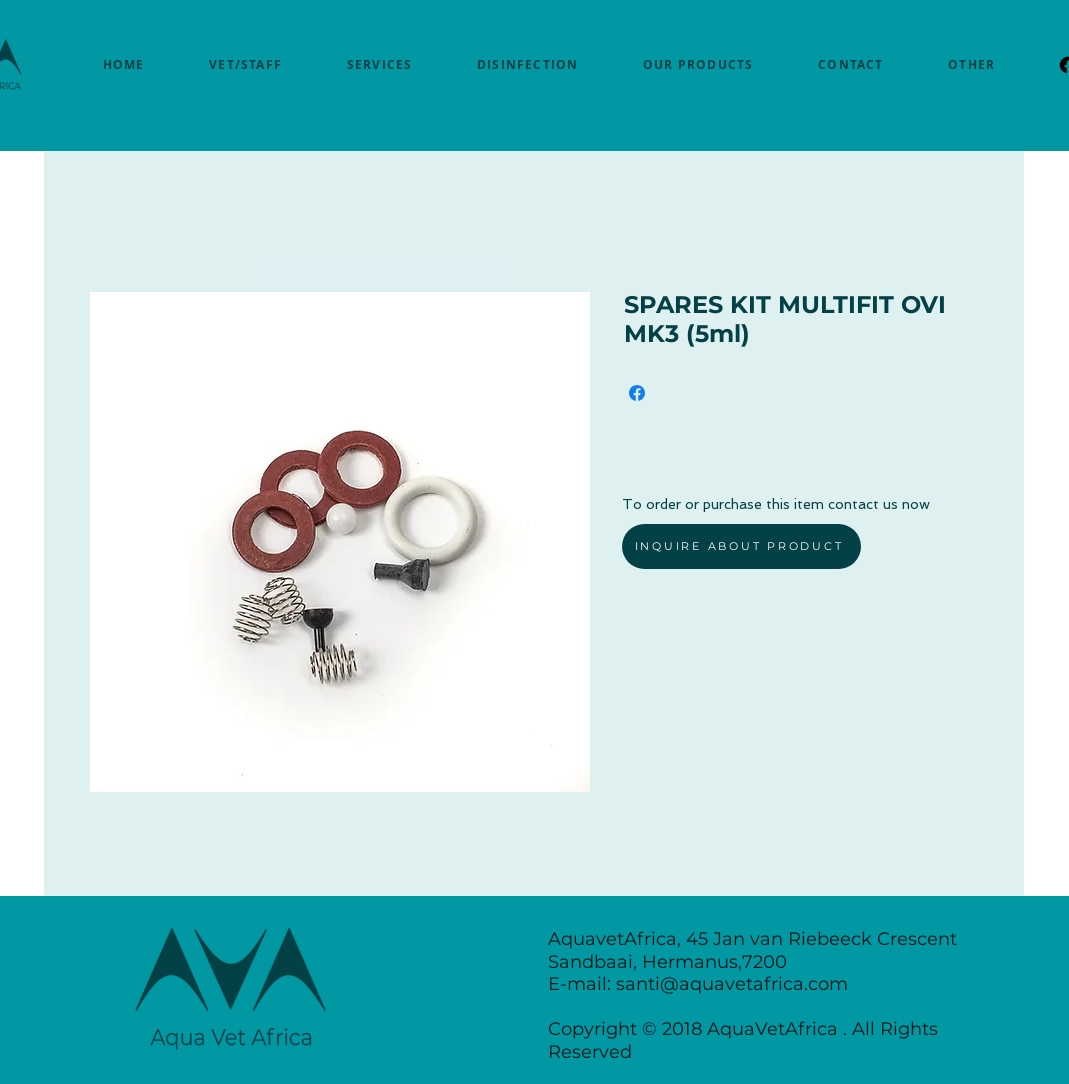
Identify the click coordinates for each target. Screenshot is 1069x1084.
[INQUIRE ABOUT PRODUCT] (741, 546)
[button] (972, 64)
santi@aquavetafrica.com (732, 984)
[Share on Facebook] (637, 393)
